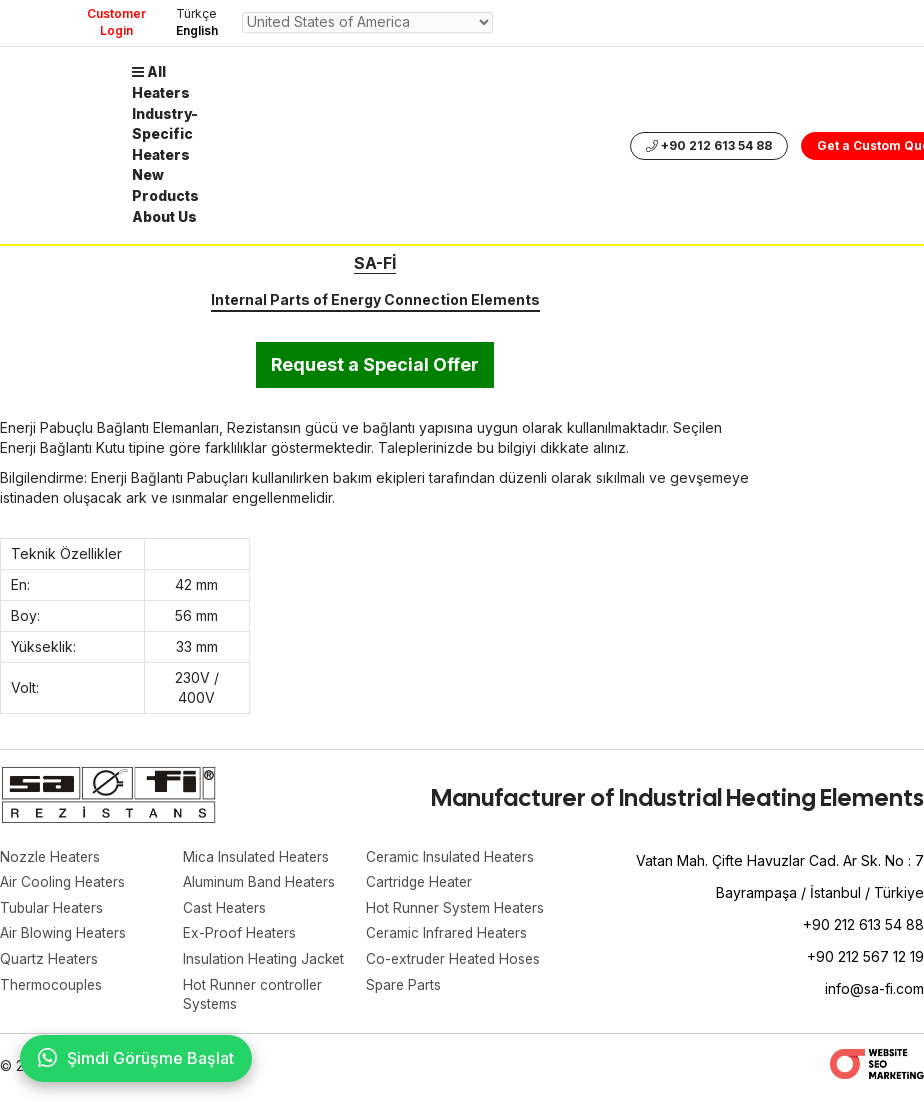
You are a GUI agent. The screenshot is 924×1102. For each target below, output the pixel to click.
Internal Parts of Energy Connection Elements (375, 299)
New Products (166, 181)
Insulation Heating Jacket (265, 961)
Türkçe (196, 13)
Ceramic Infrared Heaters (449, 935)
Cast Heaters (225, 909)
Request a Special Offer (375, 364)
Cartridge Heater (421, 883)
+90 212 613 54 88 (710, 143)
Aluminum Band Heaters (260, 883)
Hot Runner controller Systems (253, 997)
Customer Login (116, 22)
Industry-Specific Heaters (166, 131)
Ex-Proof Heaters (240, 935)
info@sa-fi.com (874, 988)
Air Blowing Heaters (64, 935)
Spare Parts (404, 987)
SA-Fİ (375, 263)
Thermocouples (52, 987)
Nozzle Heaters (51, 857)
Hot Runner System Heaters (457, 909)
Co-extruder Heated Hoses (456, 961)
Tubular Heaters (53, 909)
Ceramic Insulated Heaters (452, 857)
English (197, 30)
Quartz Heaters (50, 961)
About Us (166, 211)
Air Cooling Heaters (64, 883)
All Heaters (162, 81)
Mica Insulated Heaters (258, 857)
